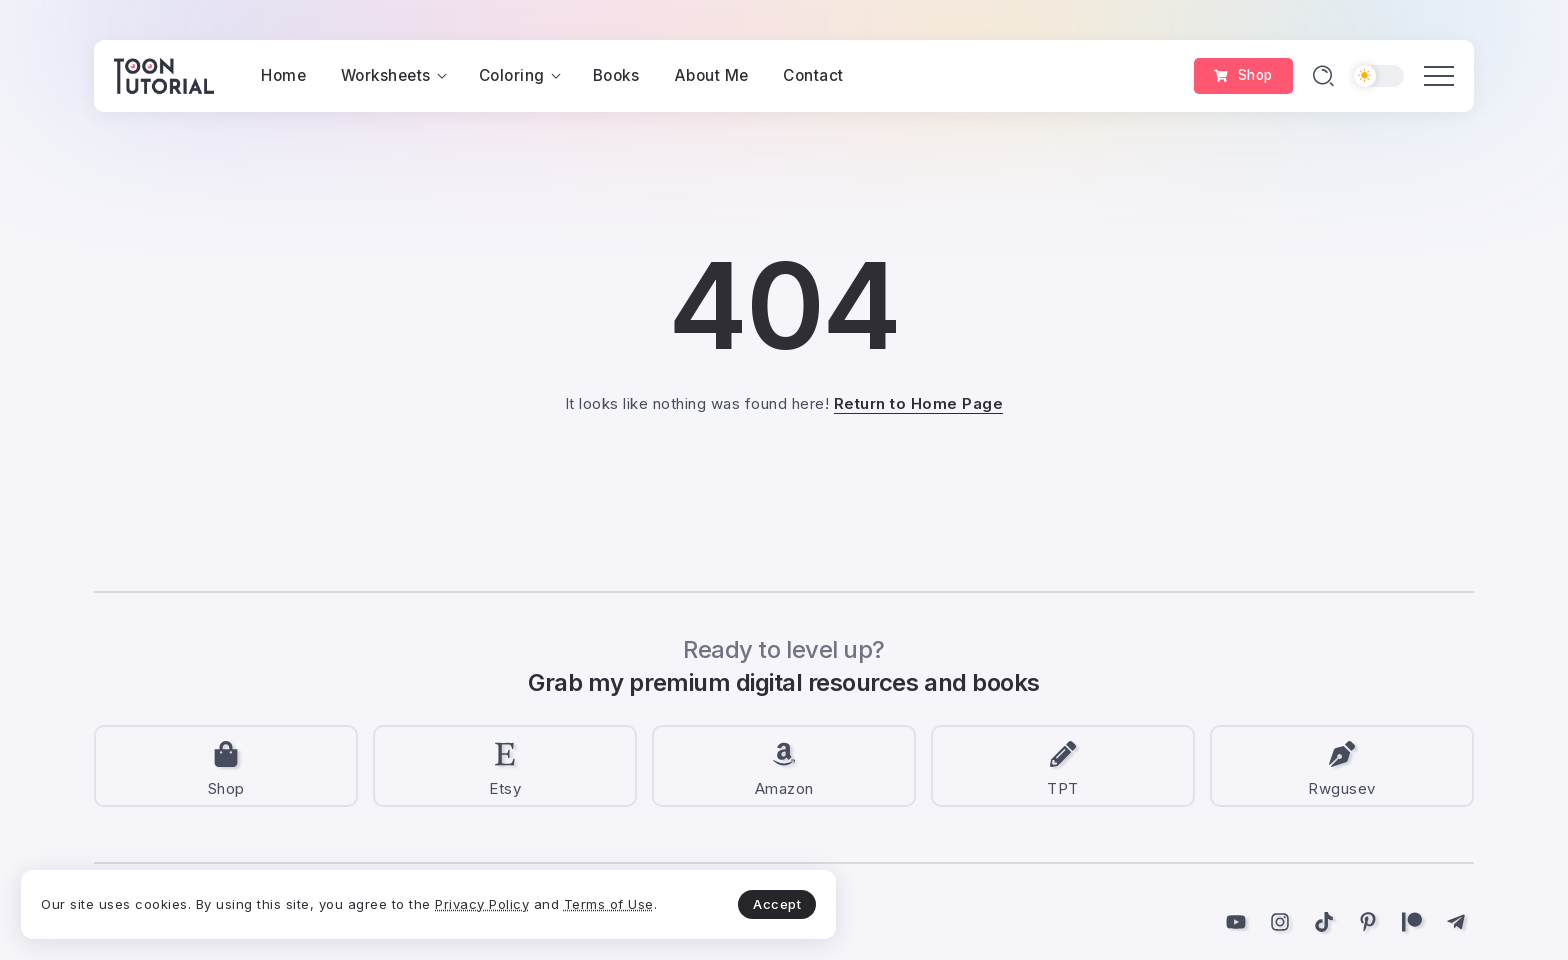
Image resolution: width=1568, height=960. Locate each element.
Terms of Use (250, 898)
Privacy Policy (123, 898)
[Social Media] (226, 766)
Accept (471, 886)
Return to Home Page (919, 403)
